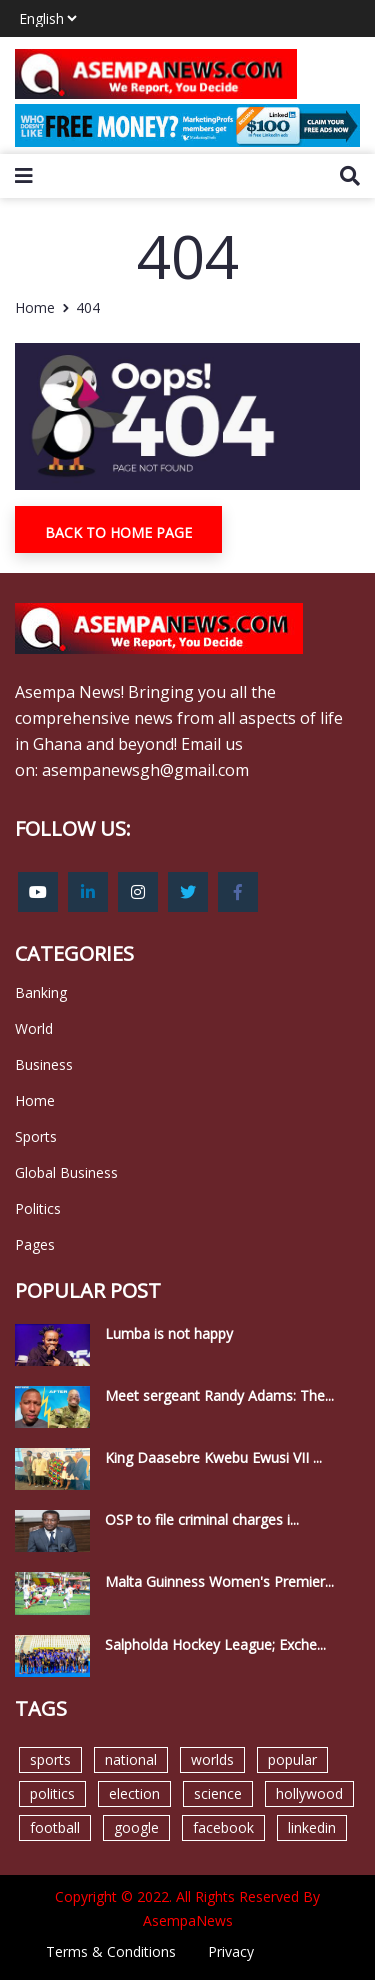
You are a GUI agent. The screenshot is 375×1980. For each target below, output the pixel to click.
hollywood (309, 1793)
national (131, 1759)
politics (52, 1793)
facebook (223, 1827)
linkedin (312, 1827)
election (134, 1793)
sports (50, 1759)
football (55, 1827)
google (136, 1827)
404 (88, 307)
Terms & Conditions (111, 1951)
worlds (212, 1759)
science (218, 1793)
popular (292, 1759)
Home (35, 307)
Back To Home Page (118, 532)
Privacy (231, 1951)
